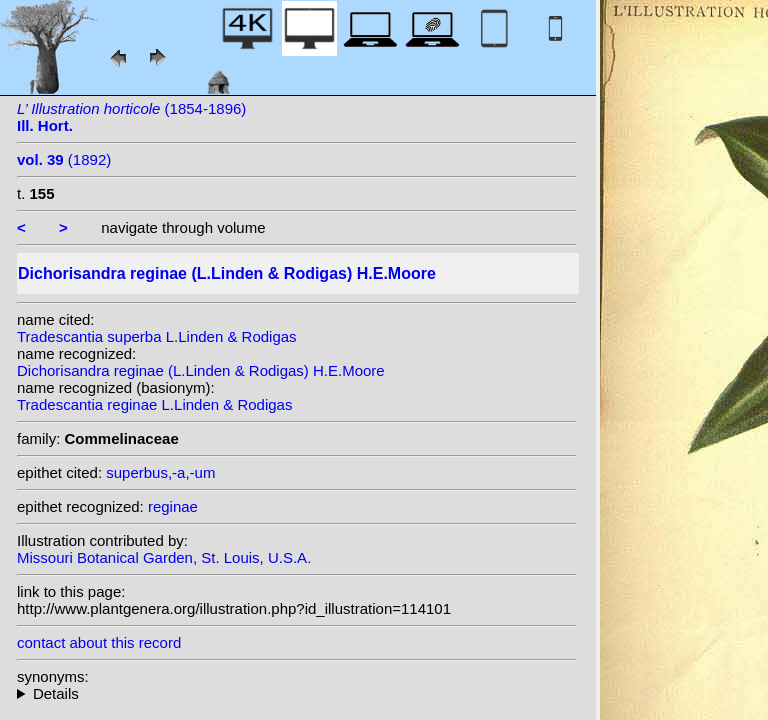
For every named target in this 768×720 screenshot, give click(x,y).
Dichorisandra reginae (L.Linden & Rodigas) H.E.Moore (201, 370)
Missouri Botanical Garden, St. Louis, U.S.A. (164, 557)
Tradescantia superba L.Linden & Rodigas (157, 336)
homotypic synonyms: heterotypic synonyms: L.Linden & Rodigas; (297, 693)
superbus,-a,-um (160, 472)
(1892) (64, 159)
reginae (173, 506)
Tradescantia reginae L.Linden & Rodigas (154, 404)
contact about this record (99, 642)
